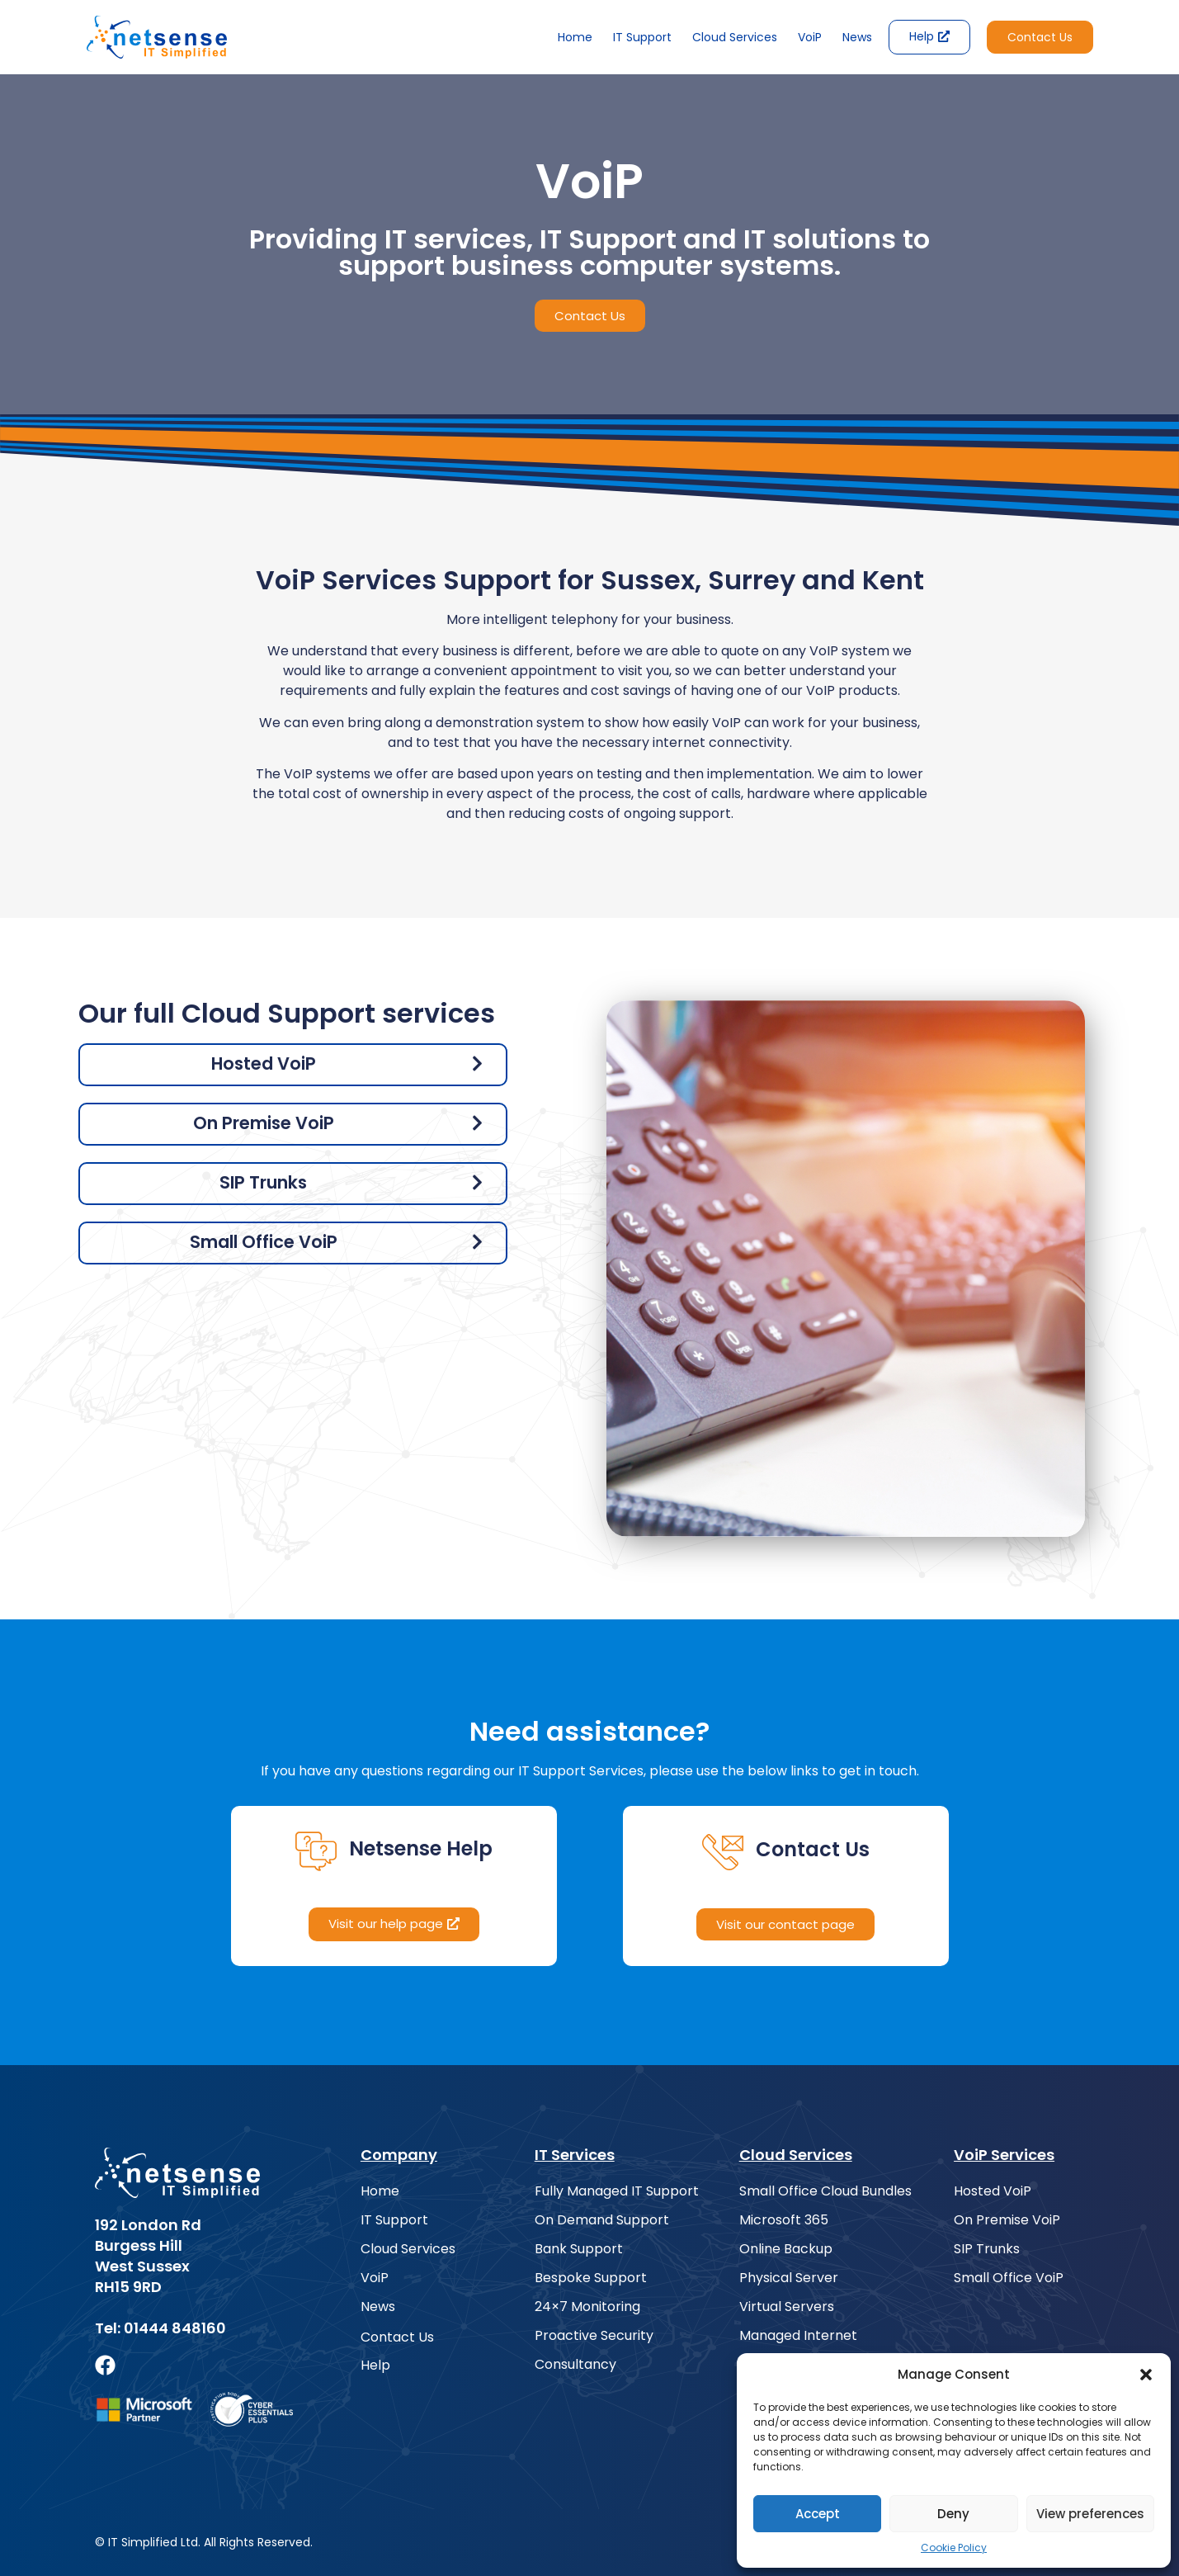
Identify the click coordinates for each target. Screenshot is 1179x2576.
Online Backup (785, 2249)
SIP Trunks (987, 2249)
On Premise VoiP (1007, 2220)
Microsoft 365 (783, 2220)
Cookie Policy (954, 2548)
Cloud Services (734, 37)
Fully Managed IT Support (617, 2191)
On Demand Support (602, 2220)
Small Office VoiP (1008, 2278)
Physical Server (788, 2278)
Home (575, 37)
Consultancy (575, 2364)
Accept (817, 2513)
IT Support (642, 37)
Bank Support (579, 2249)
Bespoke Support (591, 2278)
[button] (1146, 2374)
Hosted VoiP (992, 2191)
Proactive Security (594, 2336)
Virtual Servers (786, 2307)
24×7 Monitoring (587, 2307)
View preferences (1090, 2513)
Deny (953, 2513)
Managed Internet (798, 2336)
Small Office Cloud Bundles (825, 2191)
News (857, 37)
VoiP (810, 37)
